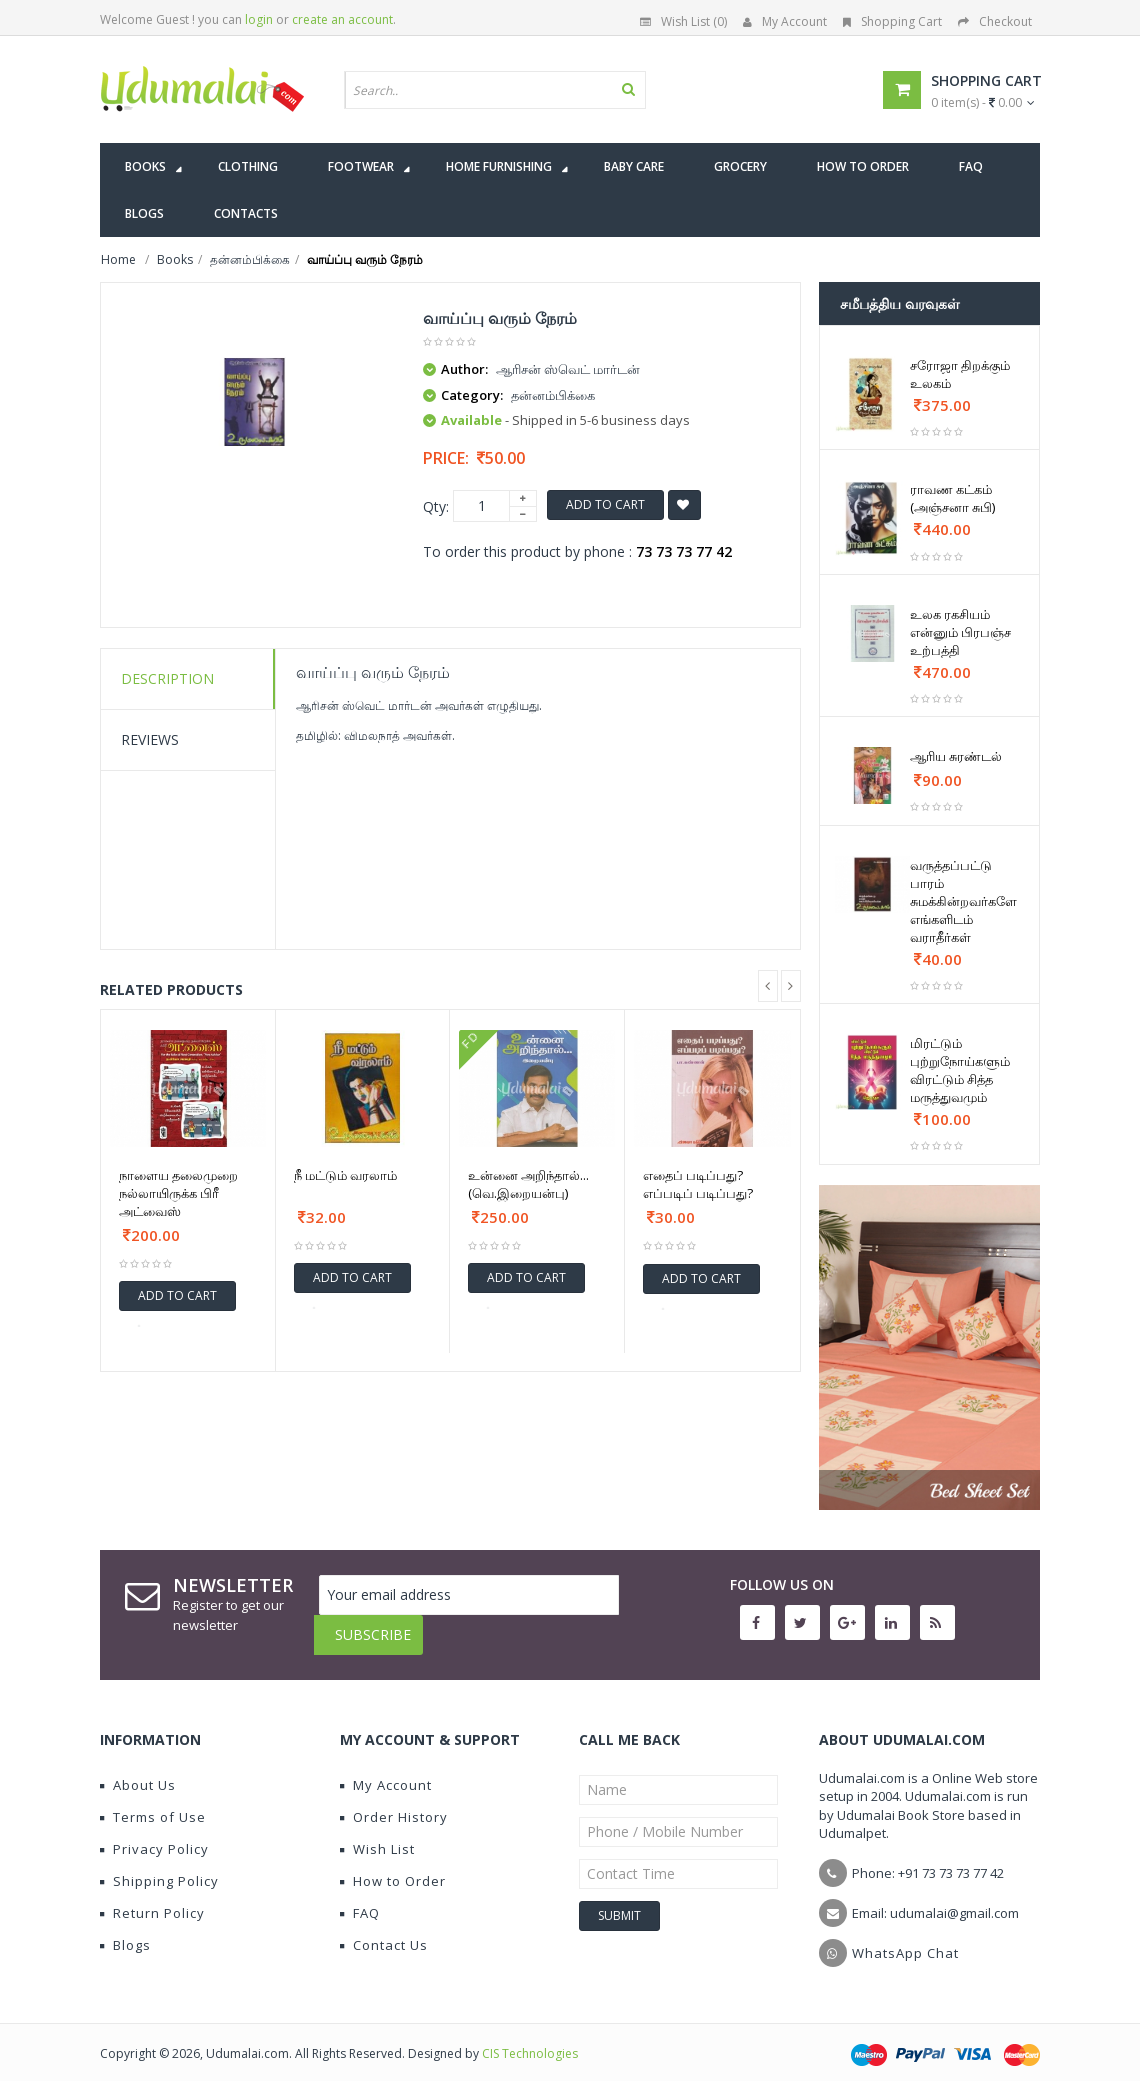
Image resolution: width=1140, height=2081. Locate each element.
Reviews (150, 739)
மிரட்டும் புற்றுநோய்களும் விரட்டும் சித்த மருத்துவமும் (960, 1070)
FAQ (360, 1898)
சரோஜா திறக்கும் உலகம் (960, 374)
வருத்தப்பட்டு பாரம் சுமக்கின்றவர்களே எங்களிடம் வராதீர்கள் (963, 901)
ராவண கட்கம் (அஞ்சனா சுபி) (952, 498)
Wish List (377, 1834)
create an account (342, 19)
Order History (394, 1802)
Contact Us (384, 1930)
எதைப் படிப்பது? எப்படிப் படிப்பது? (698, 1184)
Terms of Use (153, 1802)
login (259, 19)
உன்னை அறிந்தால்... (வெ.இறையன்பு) (528, 1184)
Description (167, 678)
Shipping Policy (159, 1866)
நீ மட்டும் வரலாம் (345, 1175)
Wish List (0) (683, 21)
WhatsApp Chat (905, 1938)
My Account (785, 21)
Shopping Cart (892, 21)
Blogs (125, 1930)
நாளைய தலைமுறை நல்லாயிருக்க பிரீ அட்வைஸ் (178, 1193)
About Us (138, 1770)
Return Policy (152, 1898)
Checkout (995, 21)
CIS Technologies (530, 2038)
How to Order (393, 1866)
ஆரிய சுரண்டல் (956, 756)
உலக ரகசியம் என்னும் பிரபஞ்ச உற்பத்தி (960, 632)
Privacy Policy (154, 1834)
